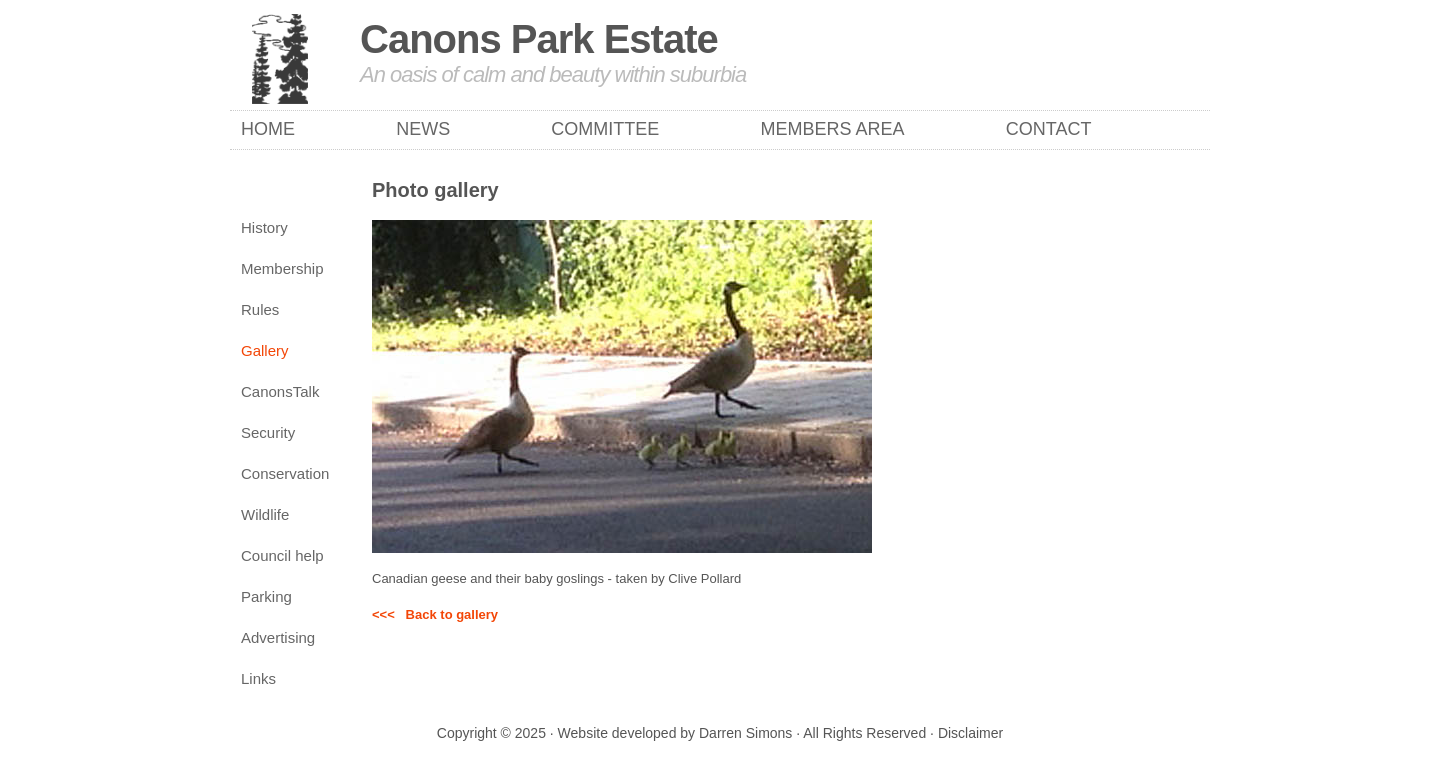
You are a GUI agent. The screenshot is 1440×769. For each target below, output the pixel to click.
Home (268, 129)
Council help (282, 555)
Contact (1049, 129)
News (423, 129)
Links (258, 678)
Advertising (278, 637)
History (264, 227)
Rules (260, 309)
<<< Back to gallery (435, 614)
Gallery (265, 350)
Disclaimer (970, 733)
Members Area (833, 129)
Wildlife (265, 514)
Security (268, 432)
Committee (605, 129)
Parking (266, 596)
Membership (282, 268)
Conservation (285, 473)
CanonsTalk (280, 391)
